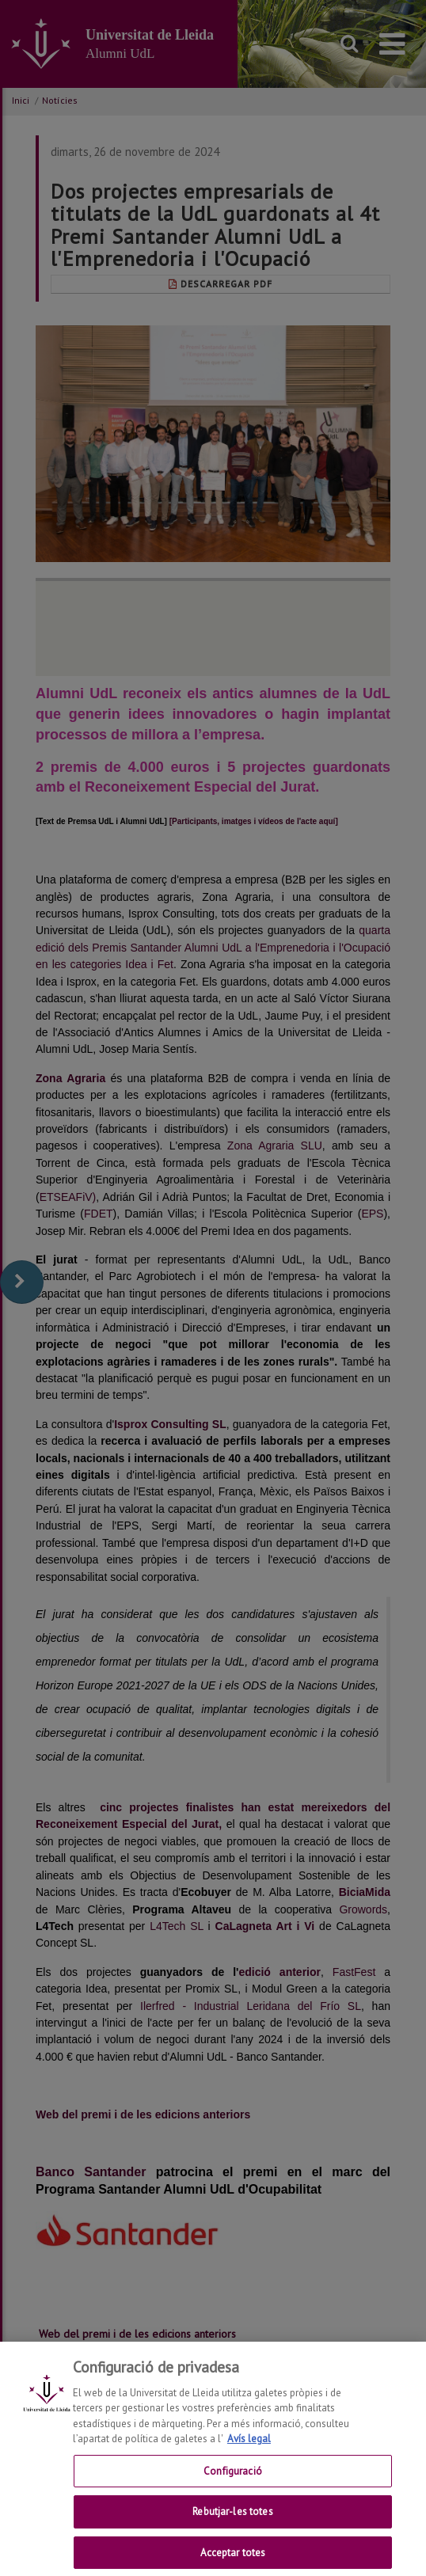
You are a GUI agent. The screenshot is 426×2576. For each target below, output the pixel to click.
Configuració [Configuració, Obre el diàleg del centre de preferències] (232, 2483)
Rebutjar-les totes (232, 2524)
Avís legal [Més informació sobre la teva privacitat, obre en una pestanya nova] (249, 2450)
